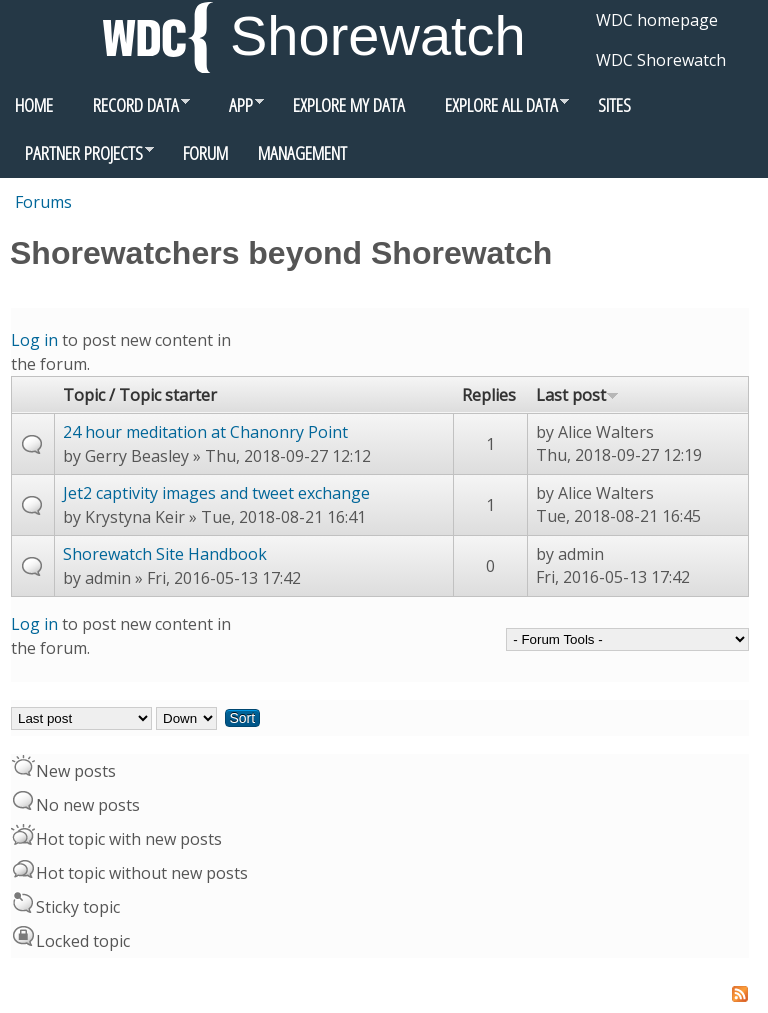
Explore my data (349, 104)
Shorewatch (378, 35)
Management (302, 152)
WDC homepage (657, 20)
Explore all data (494, 110)
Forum (205, 152)
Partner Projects (77, 158)
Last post (577, 395)
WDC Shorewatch (661, 60)
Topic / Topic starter (140, 395)
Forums (43, 202)
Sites (614, 104)
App (234, 110)
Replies (489, 395)
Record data (129, 110)
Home (34, 104)
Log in (34, 340)
